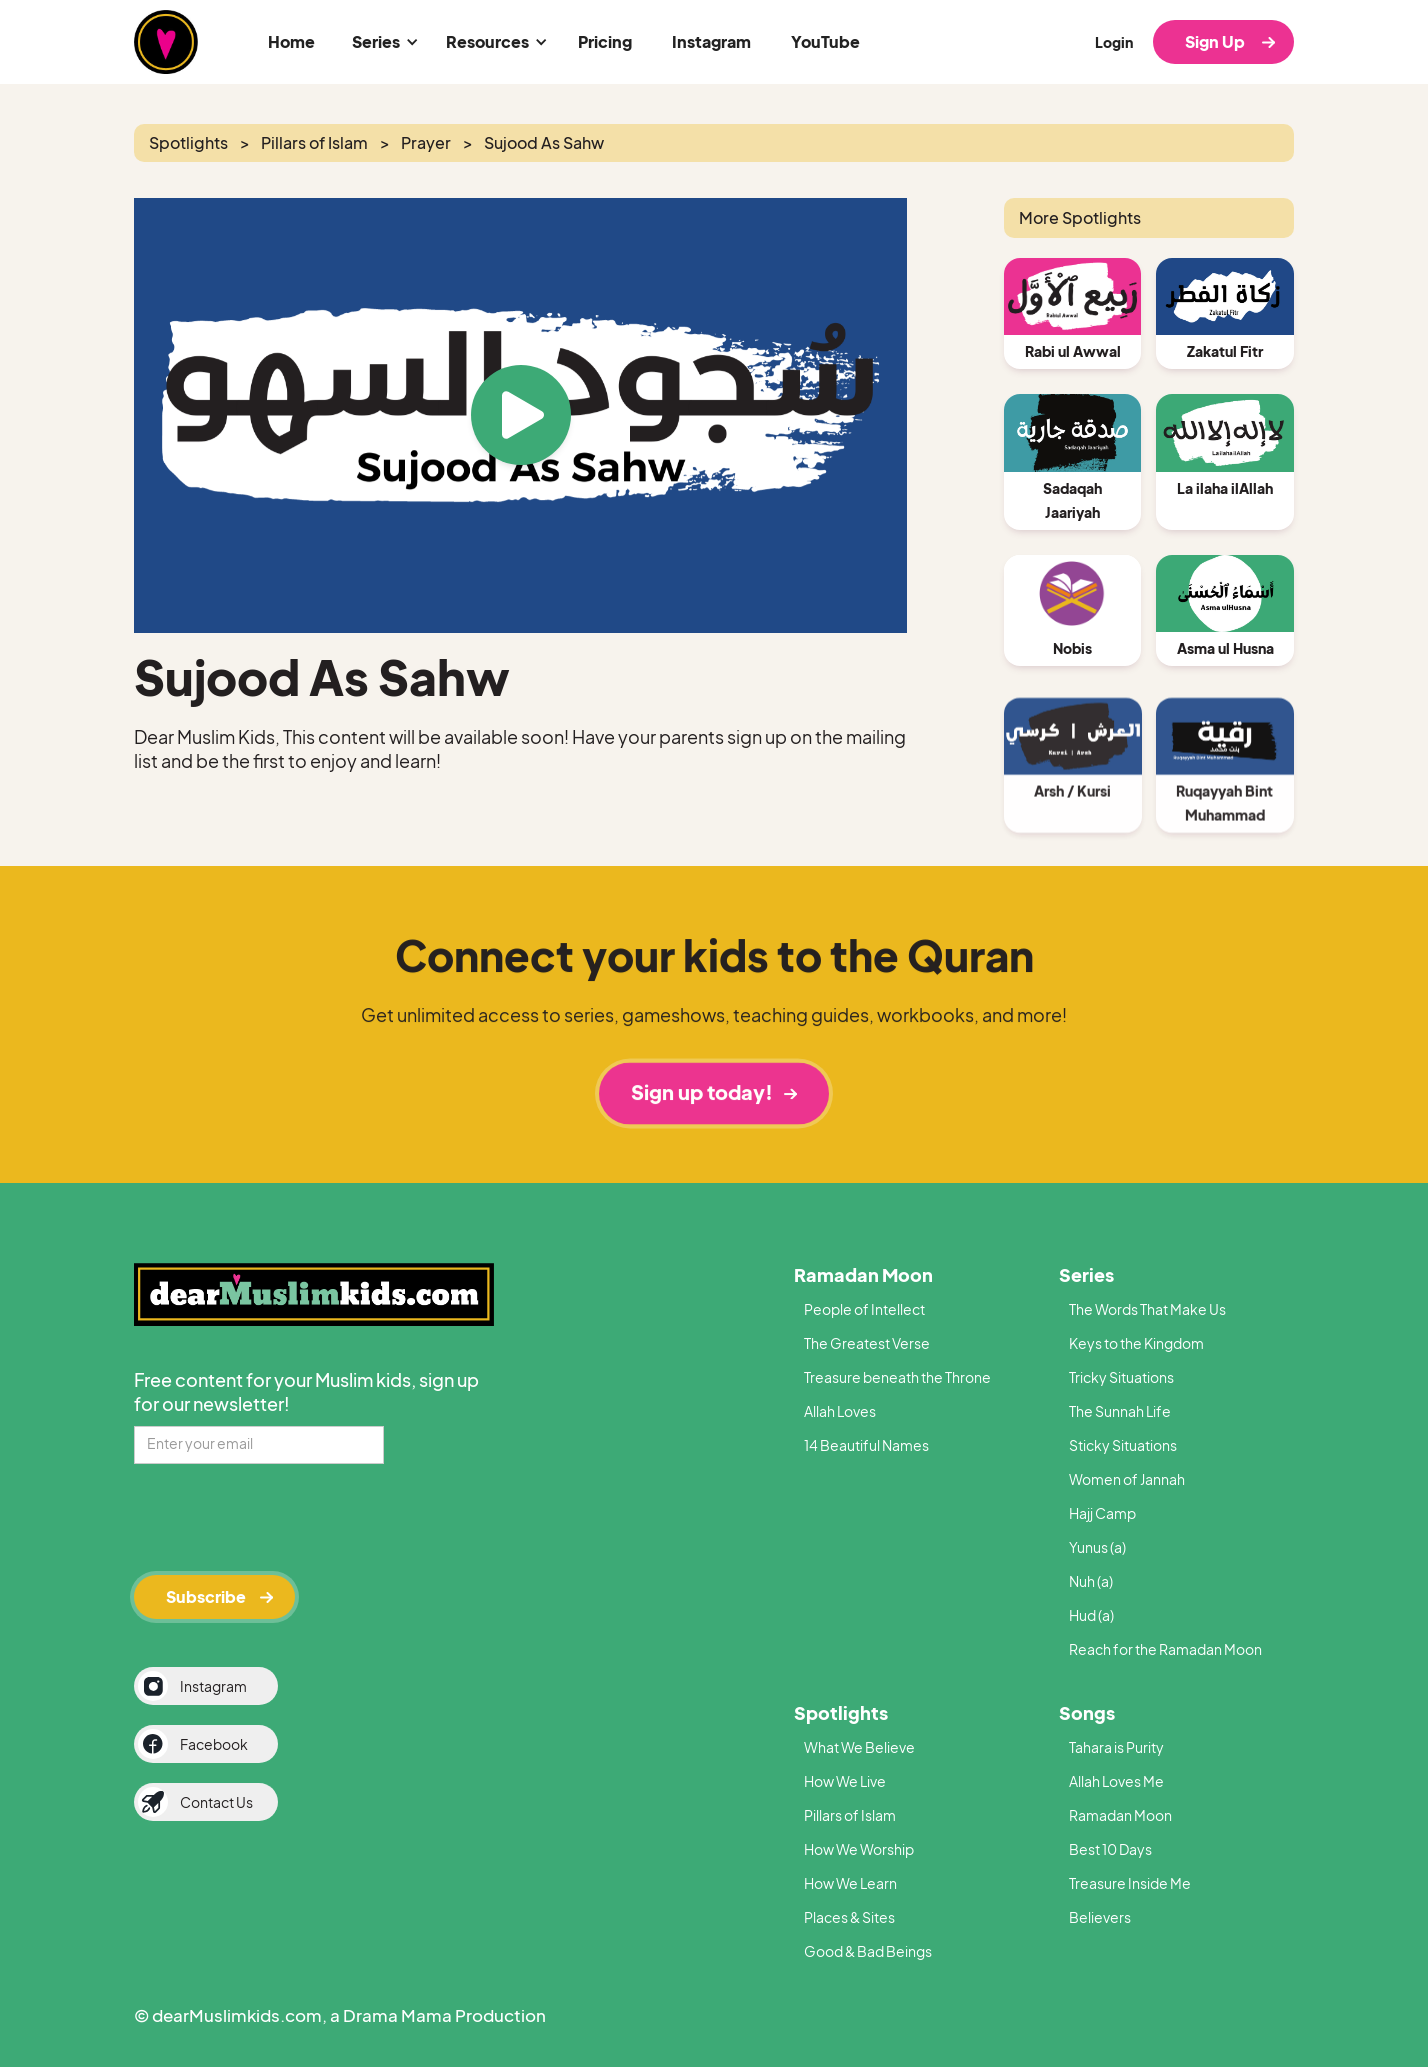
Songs (1087, 1712)
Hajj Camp (1102, 1513)
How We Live (845, 1781)
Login (1114, 42)
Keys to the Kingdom (1136, 1343)
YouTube (825, 41)
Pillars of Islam (850, 1815)
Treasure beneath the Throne (897, 1377)
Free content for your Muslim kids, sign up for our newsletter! (306, 1391)
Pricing (605, 41)
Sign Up (1215, 41)
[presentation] (286, 1516)
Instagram (711, 41)
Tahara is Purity (1116, 1747)
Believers (1100, 1917)
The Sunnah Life (1120, 1411)
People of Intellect (864, 1309)
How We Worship (859, 1849)
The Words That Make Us (1147, 1309)
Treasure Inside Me (1130, 1883)
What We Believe (859, 1747)
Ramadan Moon (863, 1274)
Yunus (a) (1097, 1547)
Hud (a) (1091, 1615)
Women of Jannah (1127, 1479)
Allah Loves (840, 1411)
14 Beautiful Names (866, 1445)
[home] (166, 42)
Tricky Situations (1121, 1377)
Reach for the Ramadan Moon (1165, 1649)
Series (1086, 1274)
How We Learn (850, 1883)
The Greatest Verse (867, 1343)
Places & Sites (849, 1917)
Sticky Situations (1123, 1445)
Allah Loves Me (1116, 1781)
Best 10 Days (1110, 1849)
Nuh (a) (1091, 1581)
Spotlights (841, 1712)
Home (291, 41)
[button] (382, 42)
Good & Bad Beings (868, 1951)
